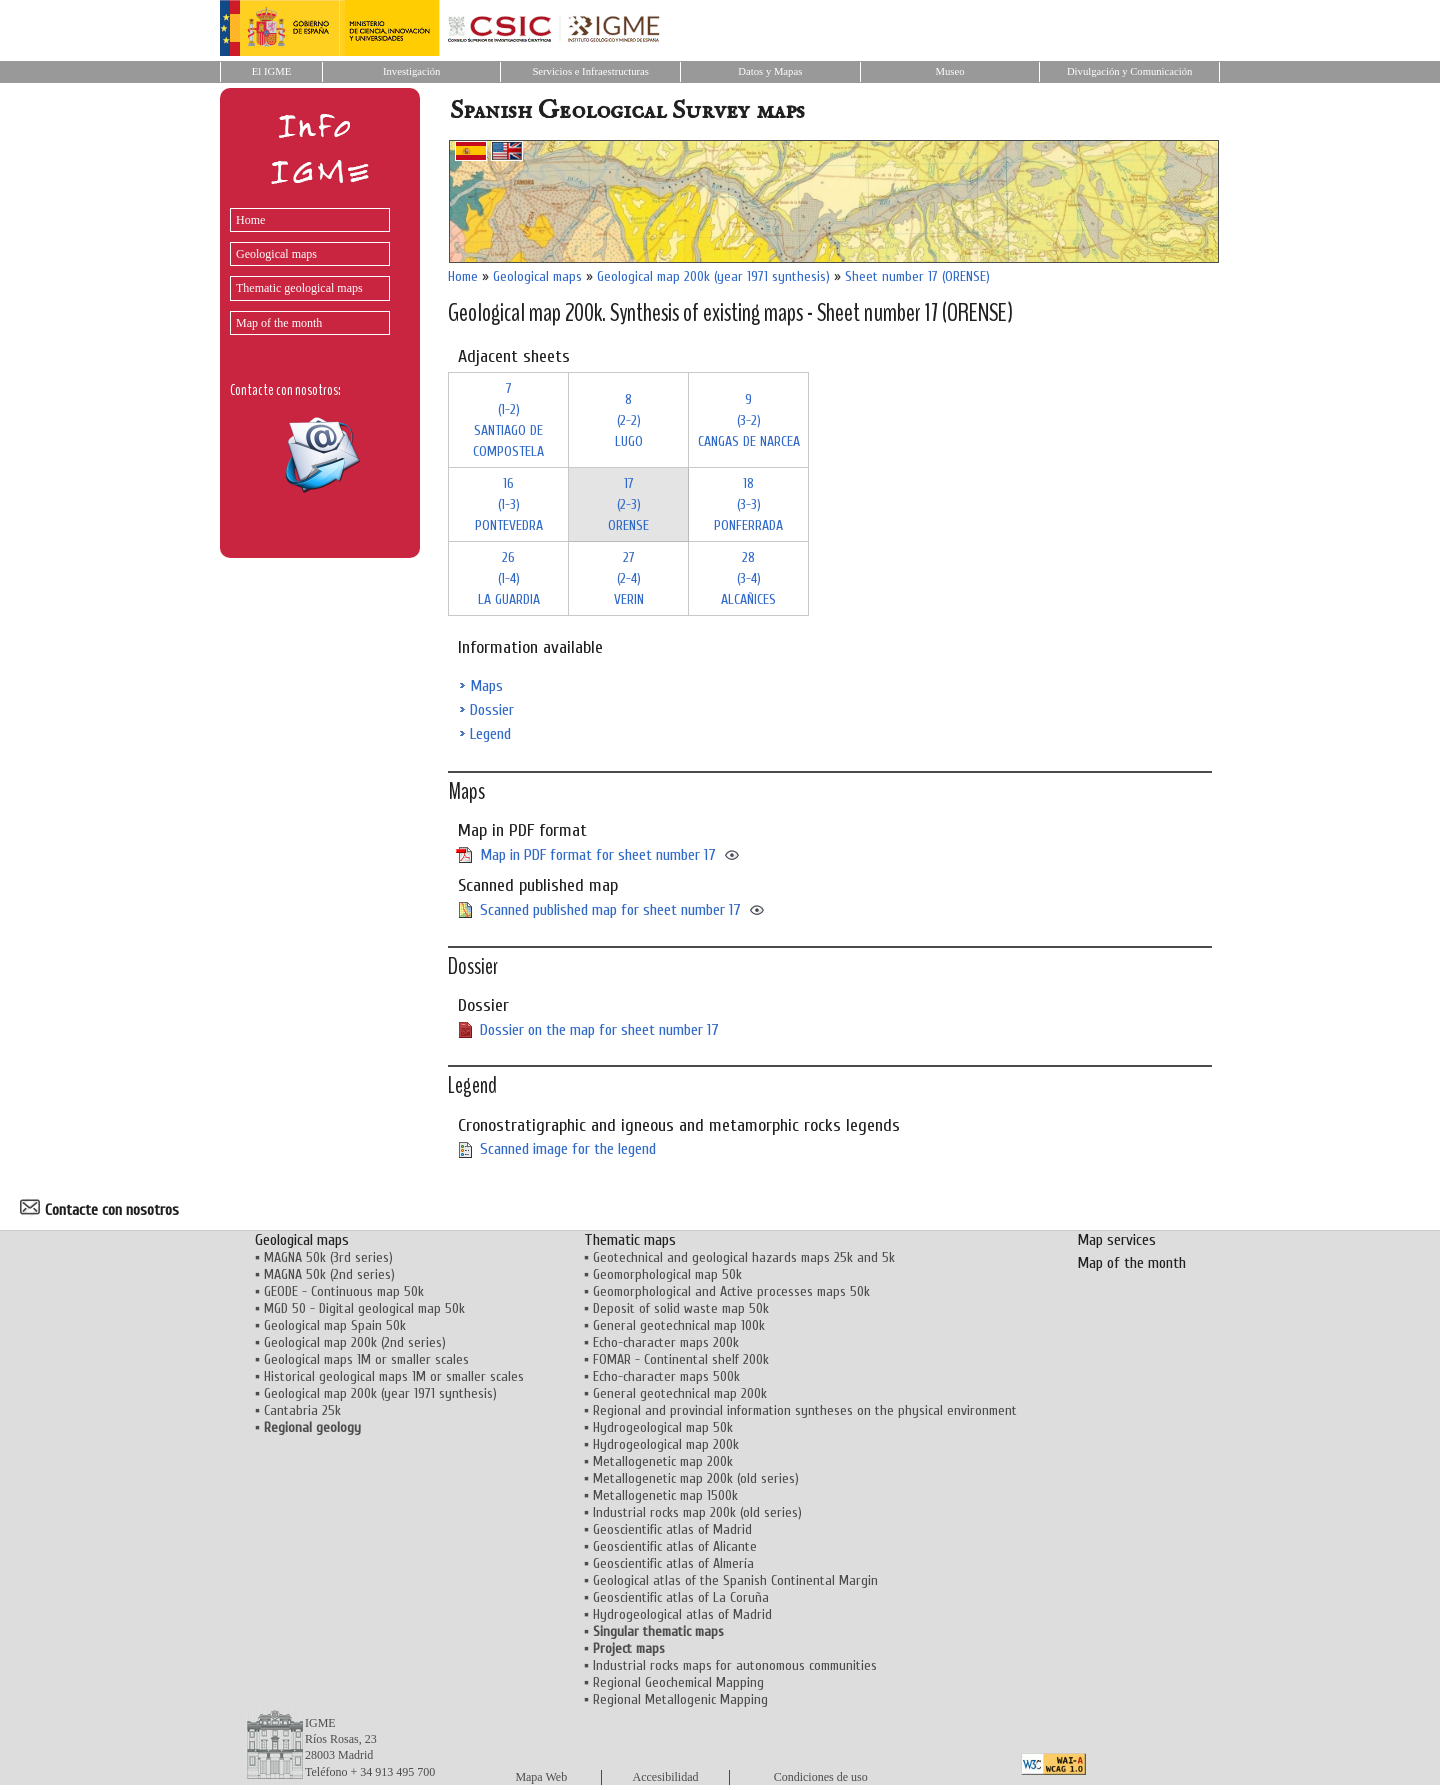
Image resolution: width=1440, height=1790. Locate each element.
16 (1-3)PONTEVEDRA (509, 504)
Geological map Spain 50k (335, 1325)
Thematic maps (630, 1240)
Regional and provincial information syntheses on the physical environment (805, 1410)
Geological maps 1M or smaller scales (366, 1359)
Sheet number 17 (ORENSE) (917, 276)
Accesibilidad (666, 1777)
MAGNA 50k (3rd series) (328, 1257)
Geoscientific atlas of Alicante (675, 1546)
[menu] (305, 266)
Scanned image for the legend (568, 1149)
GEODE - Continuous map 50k (344, 1291)
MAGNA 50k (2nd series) (329, 1274)
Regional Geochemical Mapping (678, 1682)
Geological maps (276, 254)
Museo (949, 71)
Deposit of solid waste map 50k (681, 1308)
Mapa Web (541, 1777)
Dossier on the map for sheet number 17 (599, 1030)
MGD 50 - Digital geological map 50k (364, 1308)
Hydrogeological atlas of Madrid (682, 1614)
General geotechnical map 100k (679, 1325)
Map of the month (279, 323)
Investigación (411, 71)
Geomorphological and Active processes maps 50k (731, 1291)
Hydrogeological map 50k (663, 1427)
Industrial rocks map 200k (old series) (697, 1512)
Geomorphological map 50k (667, 1274)
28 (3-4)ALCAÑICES (748, 578)
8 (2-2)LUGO (629, 420)
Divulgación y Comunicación (1129, 71)
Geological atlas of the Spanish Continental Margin (735, 1580)
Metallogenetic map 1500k (665, 1495)
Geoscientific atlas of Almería (673, 1563)
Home (250, 220)
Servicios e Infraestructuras (590, 71)
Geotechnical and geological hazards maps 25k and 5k (744, 1257)
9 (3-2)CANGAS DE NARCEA (749, 420)
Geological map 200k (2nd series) (355, 1342)
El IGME (271, 71)
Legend (490, 734)
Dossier (492, 710)
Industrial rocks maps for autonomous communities (735, 1665)
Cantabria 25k (302, 1410)
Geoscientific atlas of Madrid (672, 1529)
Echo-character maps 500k (666, 1376)
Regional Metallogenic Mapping (680, 1699)
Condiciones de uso (821, 1777)
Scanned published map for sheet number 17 (610, 910)
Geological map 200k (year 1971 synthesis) (713, 276)
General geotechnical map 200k (680, 1393)
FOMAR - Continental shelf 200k (681, 1359)
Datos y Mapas (770, 71)
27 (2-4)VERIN (629, 578)
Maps (486, 686)
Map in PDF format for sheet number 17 (598, 855)
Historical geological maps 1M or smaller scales (394, 1376)
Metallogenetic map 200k (663, 1461)
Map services (1116, 1240)
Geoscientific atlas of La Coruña (681, 1597)
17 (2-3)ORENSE (628, 504)
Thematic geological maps (299, 288)
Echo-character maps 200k (666, 1342)
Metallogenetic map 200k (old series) (696, 1478)
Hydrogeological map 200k (666, 1444)
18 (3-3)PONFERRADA (748, 504)
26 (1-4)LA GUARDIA (509, 578)
